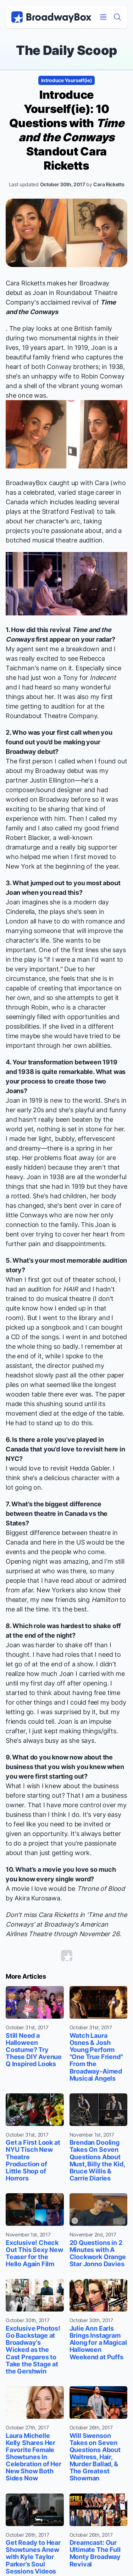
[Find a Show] (117, 17)
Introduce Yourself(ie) (66, 80)
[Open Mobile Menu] (103, 17)
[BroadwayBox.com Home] (51, 17)
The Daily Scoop (66, 50)
